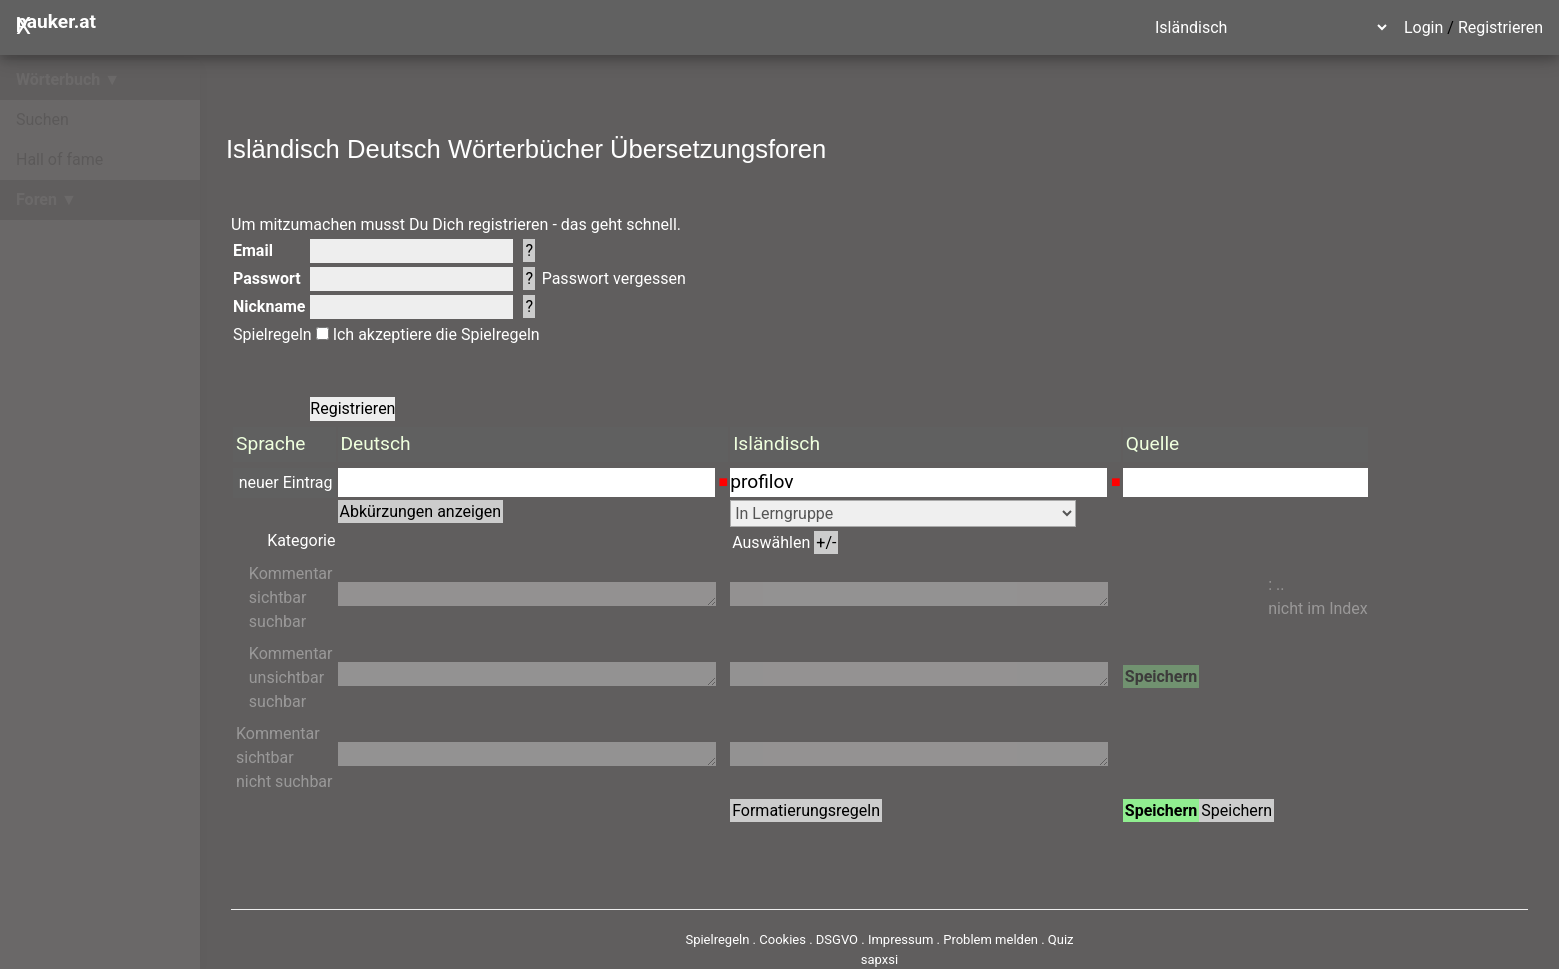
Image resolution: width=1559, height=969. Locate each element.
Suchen (42, 119)
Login (1423, 27)
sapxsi (879, 959)
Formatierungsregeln (806, 810)
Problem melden (992, 939)
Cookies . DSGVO (808, 939)
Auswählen (785, 542)
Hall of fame (59, 159)
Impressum (900, 939)
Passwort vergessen (614, 278)
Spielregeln (272, 334)
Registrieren (1500, 27)
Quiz (1061, 939)
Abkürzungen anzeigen (421, 511)
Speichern (1161, 676)
